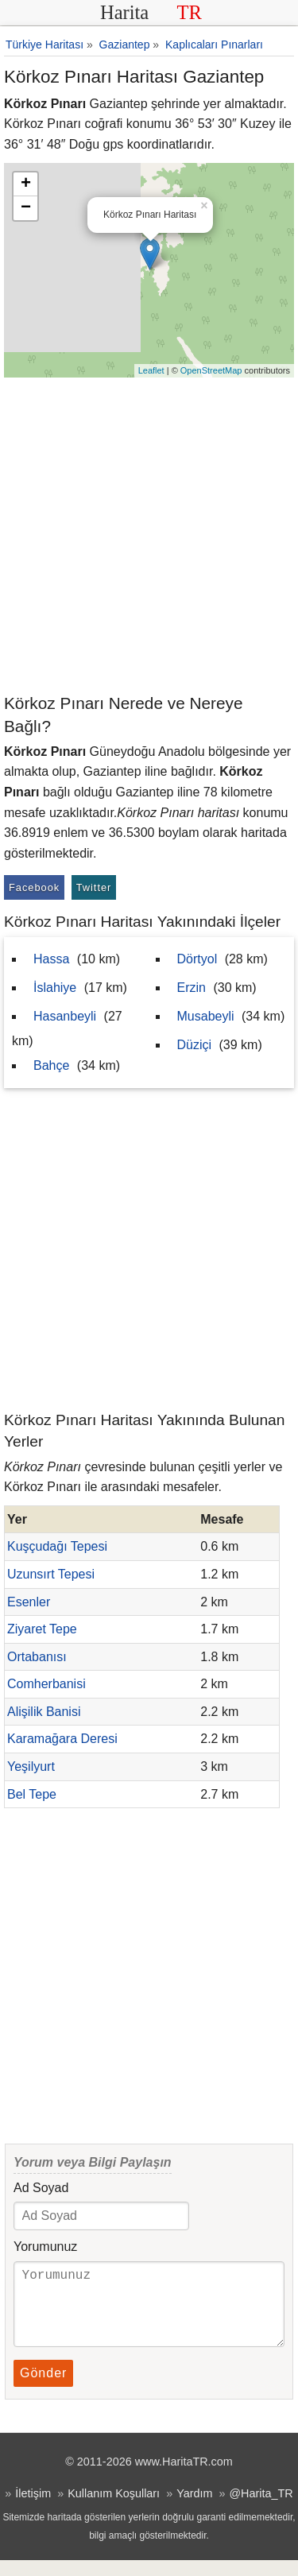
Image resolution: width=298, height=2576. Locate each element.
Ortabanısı (37, 1657)
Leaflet (151, 370)
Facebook (34, 887)
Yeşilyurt (31, 1766)
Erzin (191, 987)
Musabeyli (205, 1016)
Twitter (94, 887)
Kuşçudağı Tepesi (57, 1546)
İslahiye (54, 987)
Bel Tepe (31, 1794)
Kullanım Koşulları (114, 2509)
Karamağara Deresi (62, 1738)
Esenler (28, 1602)
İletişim (33, 2509)
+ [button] (26, 184)
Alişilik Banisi (43, 1711)
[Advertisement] (149, 534)
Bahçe (51, 1065)
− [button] (26, 208)
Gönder (43, 2389)
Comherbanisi (46, 1684)
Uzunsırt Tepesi (51, 1574)
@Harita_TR (260, 2509)
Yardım (194, 2509)
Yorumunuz (45, 2246)
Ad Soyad (41, 2187)
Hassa (51, 959)
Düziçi (194, 1045)
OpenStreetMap (211, 370)
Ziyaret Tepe (42, 1629)
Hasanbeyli (64, 1016)
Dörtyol (197, 959)
